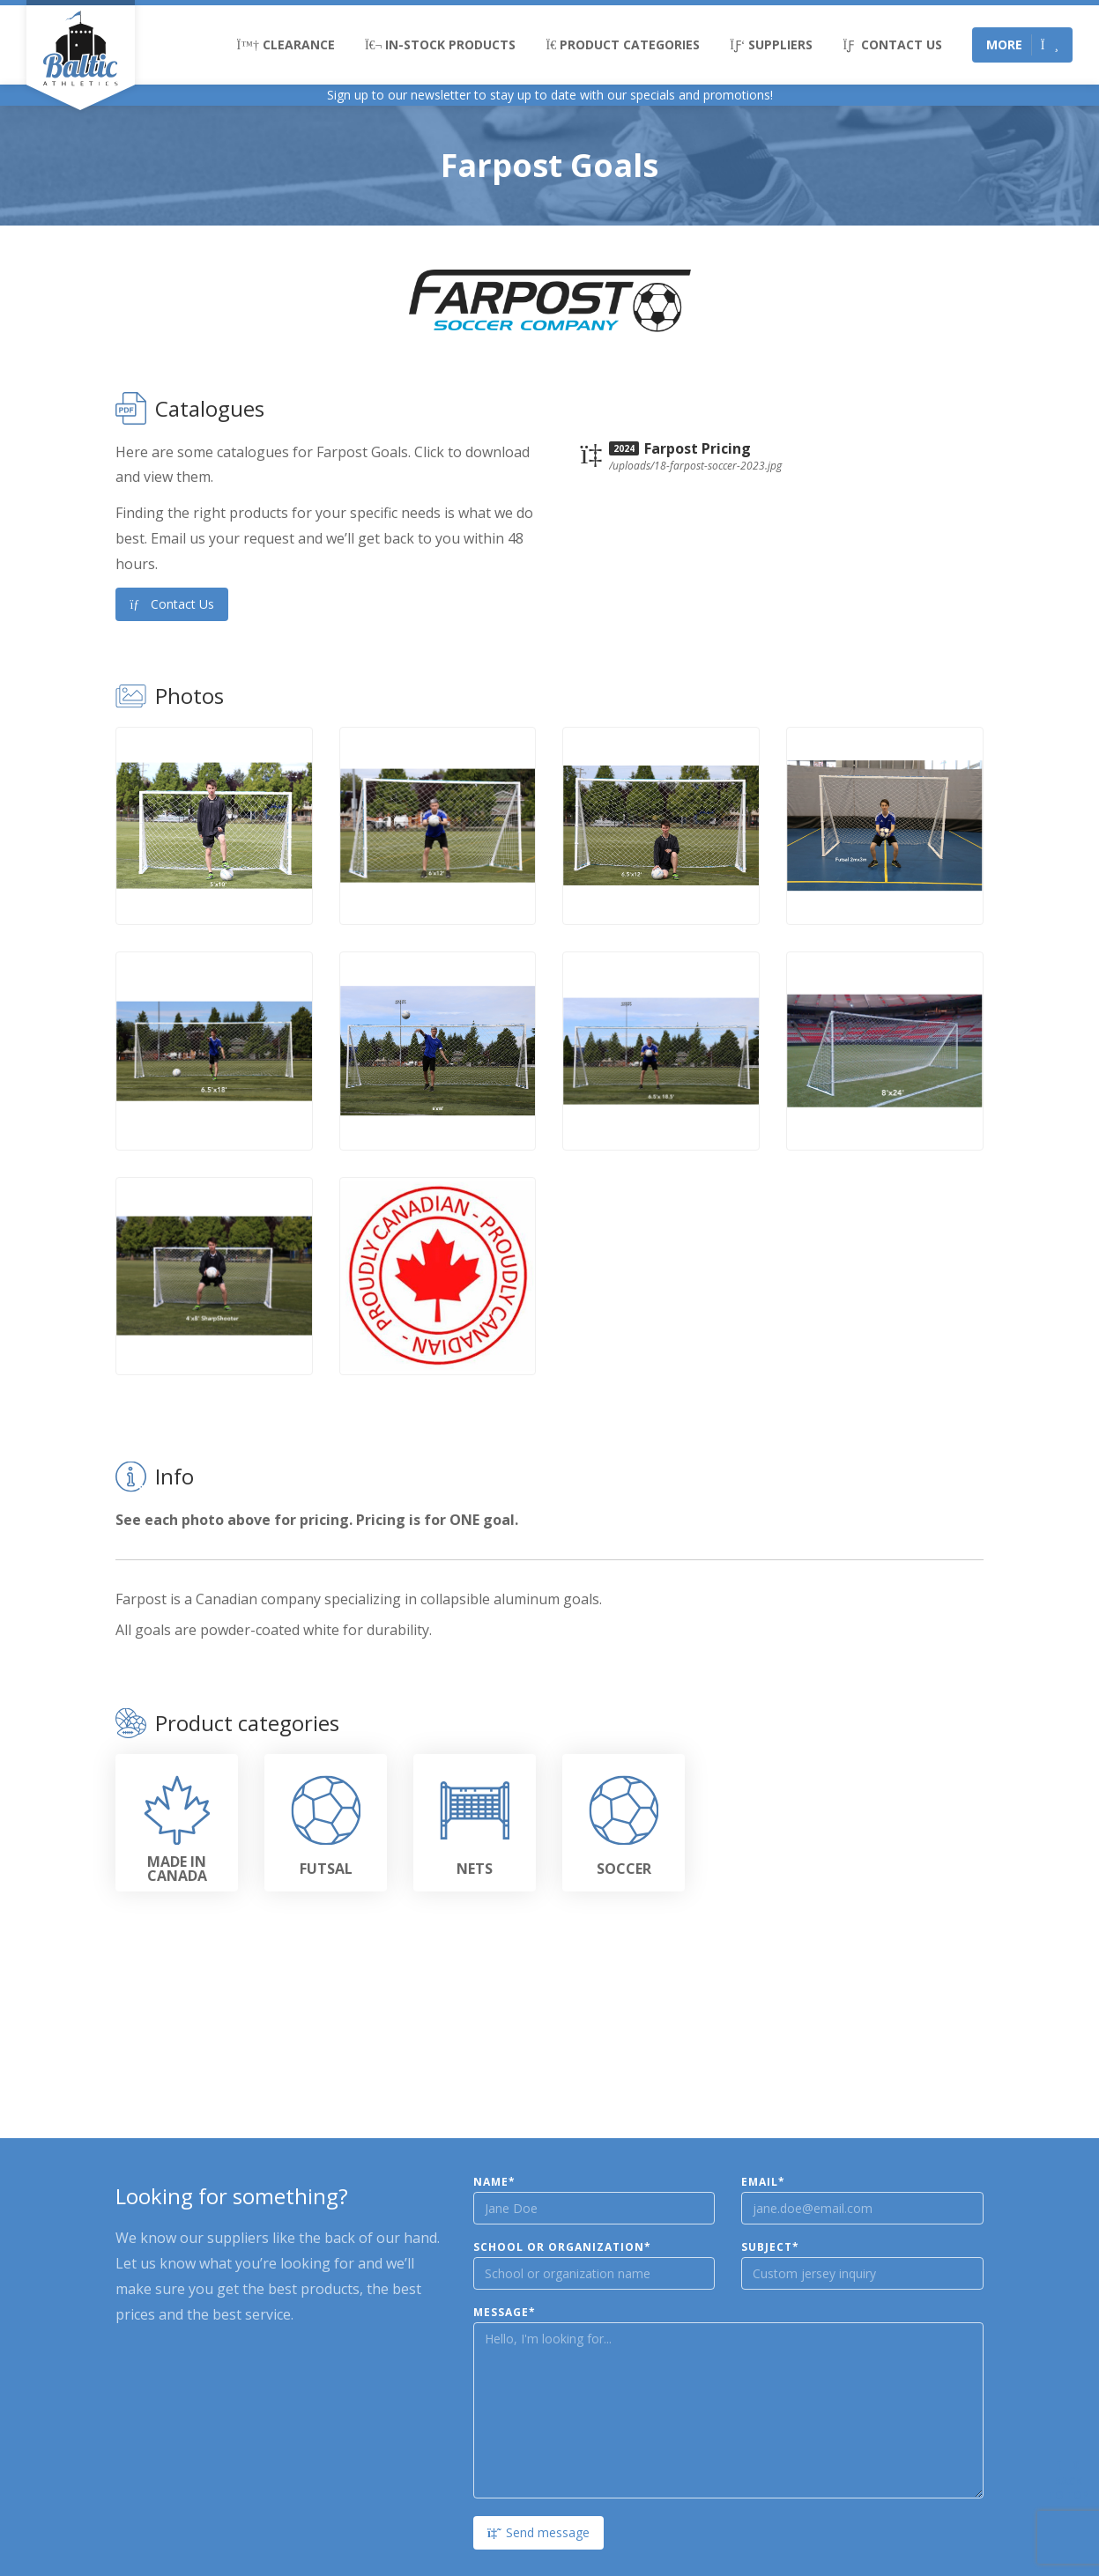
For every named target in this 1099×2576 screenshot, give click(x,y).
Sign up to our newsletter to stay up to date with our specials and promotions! (550, 94)
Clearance (286, 44)
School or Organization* (562, 2247)
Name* (494, 2182)
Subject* (770, 2247)
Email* (763, 2182)
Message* (504, 2312)
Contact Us (892, 44)
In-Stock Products (440, 44)
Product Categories (623, 44)
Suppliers (771, 44)
